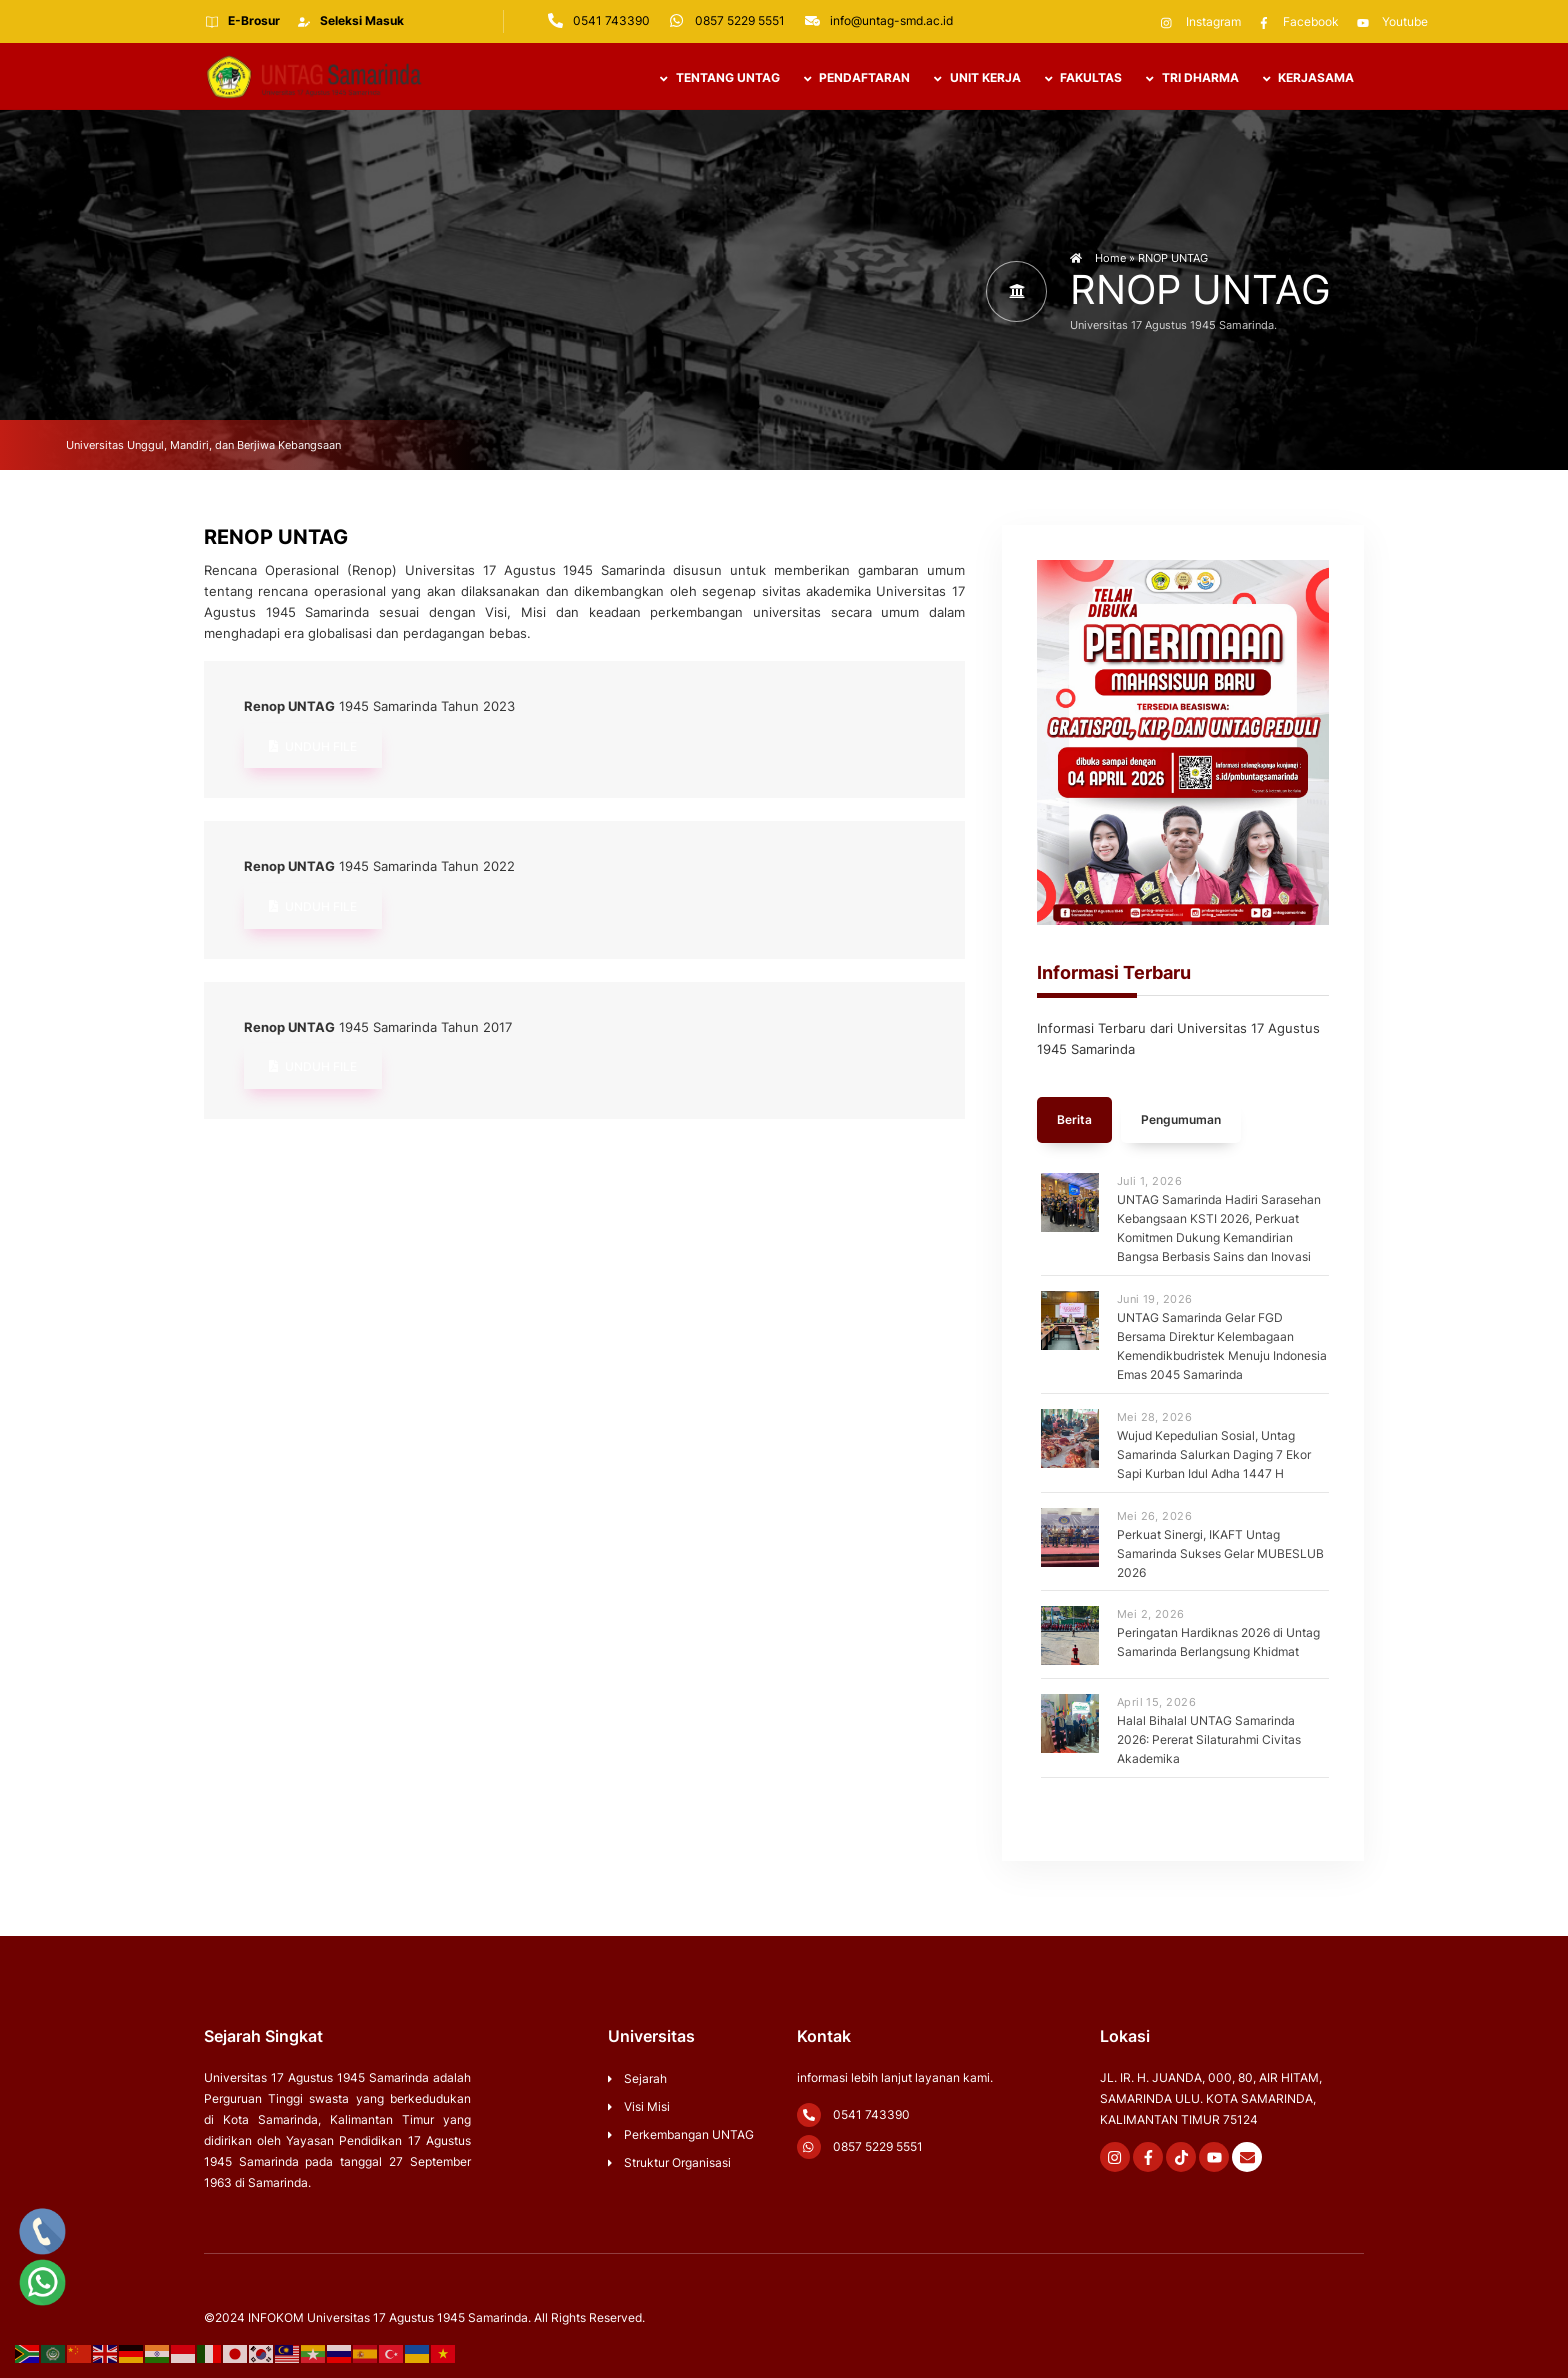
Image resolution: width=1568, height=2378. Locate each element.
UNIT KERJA (977, 79)
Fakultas (1083, 79)
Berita (1074, 1123)
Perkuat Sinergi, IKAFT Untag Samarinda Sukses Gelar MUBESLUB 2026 (1220, 1554)
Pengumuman (1181, 1123)
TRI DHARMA (1192, 79)
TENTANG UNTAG (719, 79)
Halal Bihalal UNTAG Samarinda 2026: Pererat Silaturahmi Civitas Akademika (1209, 1741)
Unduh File (313, 750)
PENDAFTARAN (857, 79)
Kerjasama (1308, 79)
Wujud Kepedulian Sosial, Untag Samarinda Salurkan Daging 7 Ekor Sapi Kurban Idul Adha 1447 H (1214, 1455)
